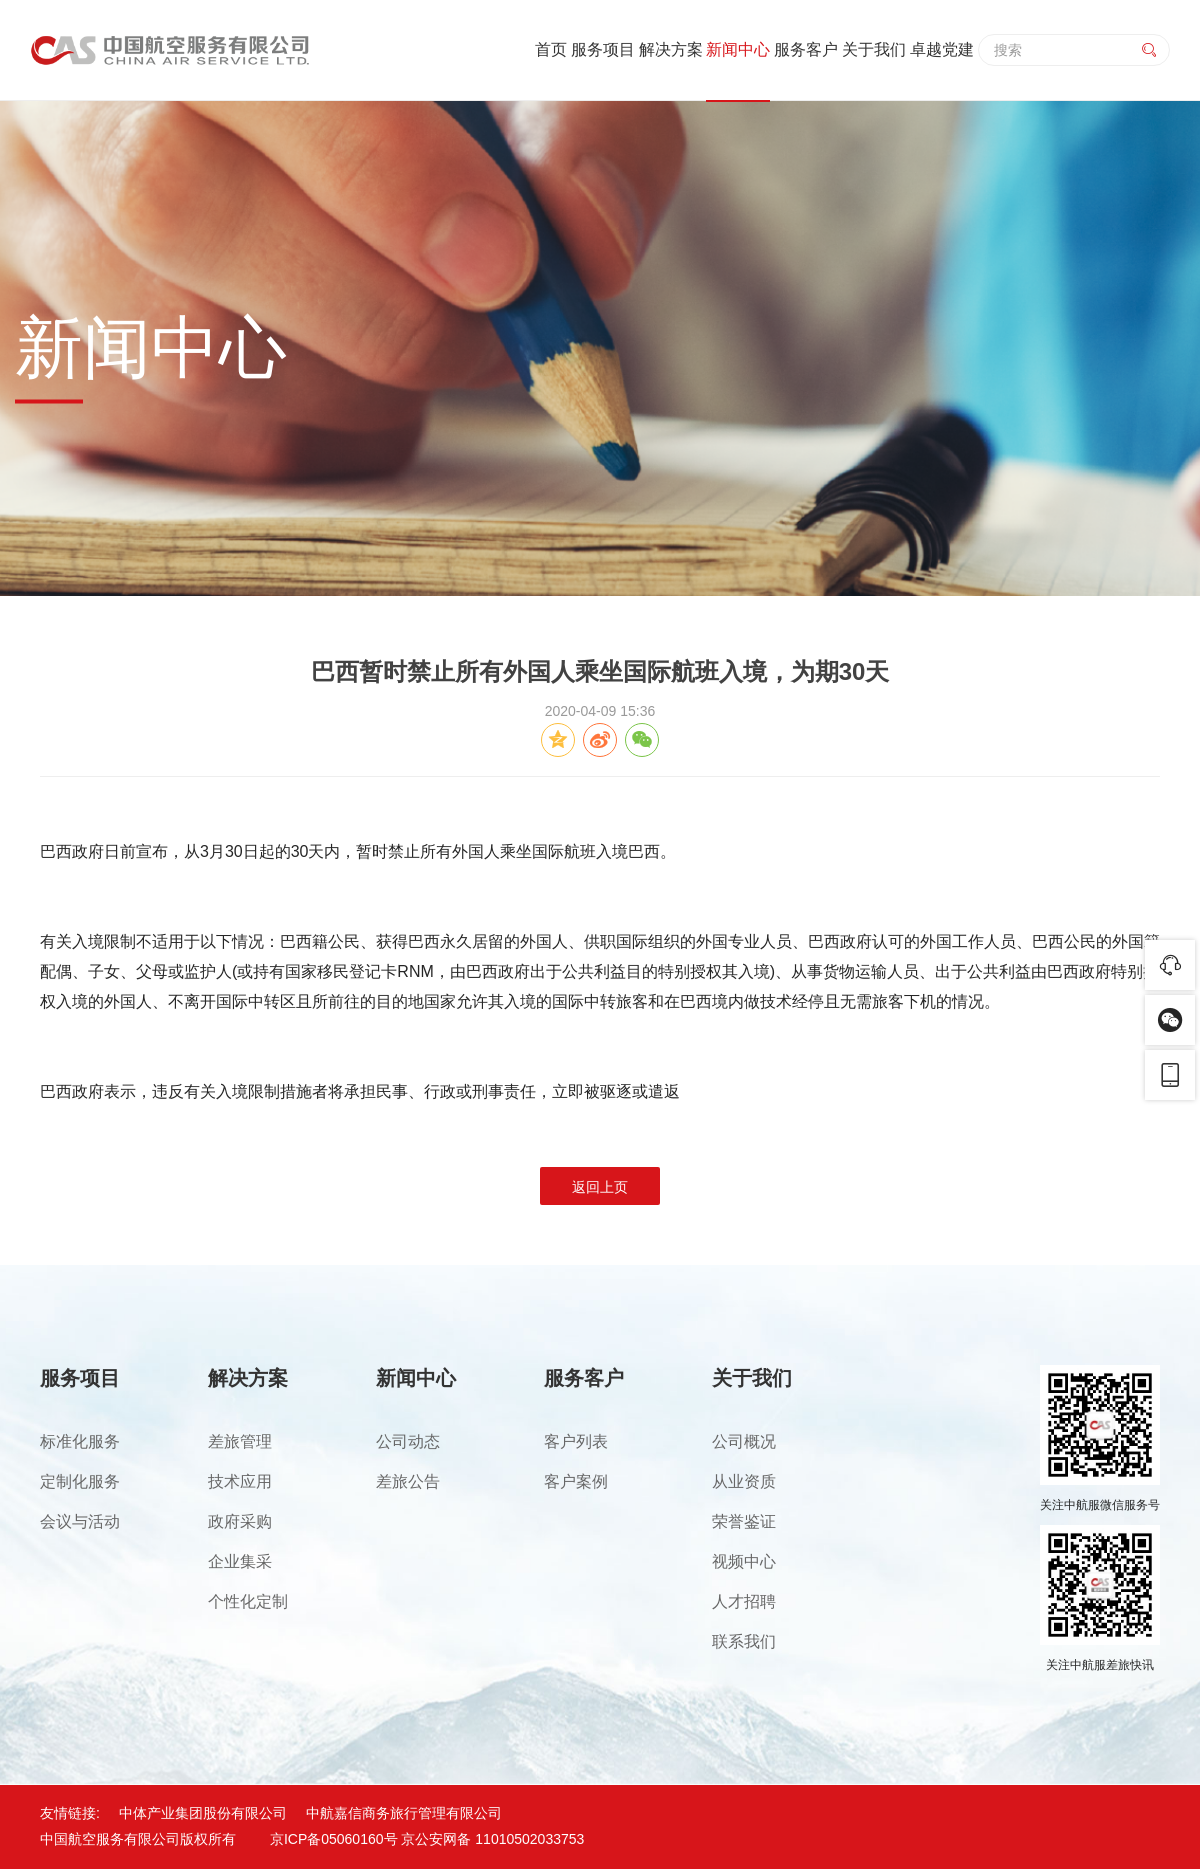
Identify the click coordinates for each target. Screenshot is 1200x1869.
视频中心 (744, 1561)
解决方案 (671, 49)
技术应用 (240, 1481)
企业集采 (240, 1561)
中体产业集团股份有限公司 (203, 1813)
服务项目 (603, 49)
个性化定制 (248, 1601)
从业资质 (744, 1481)
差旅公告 (408, 1481)
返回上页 (600, 1187)
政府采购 (240, 1521)
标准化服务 (80, 1441)
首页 (551, 49)
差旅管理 (240, 1441)
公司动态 (408, 1441)
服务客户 (806, 49)
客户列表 (576, 1441)
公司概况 (744, 1441)
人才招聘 (744, 1601)
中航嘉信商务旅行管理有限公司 (404, 1813)
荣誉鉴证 (744, 1521)
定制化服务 (80, 1481)
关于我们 (874, 49)
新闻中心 (738, 49)
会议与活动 (80, 1521)
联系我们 (744, 1641)
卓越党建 (942, 49)
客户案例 (576, 1481)
